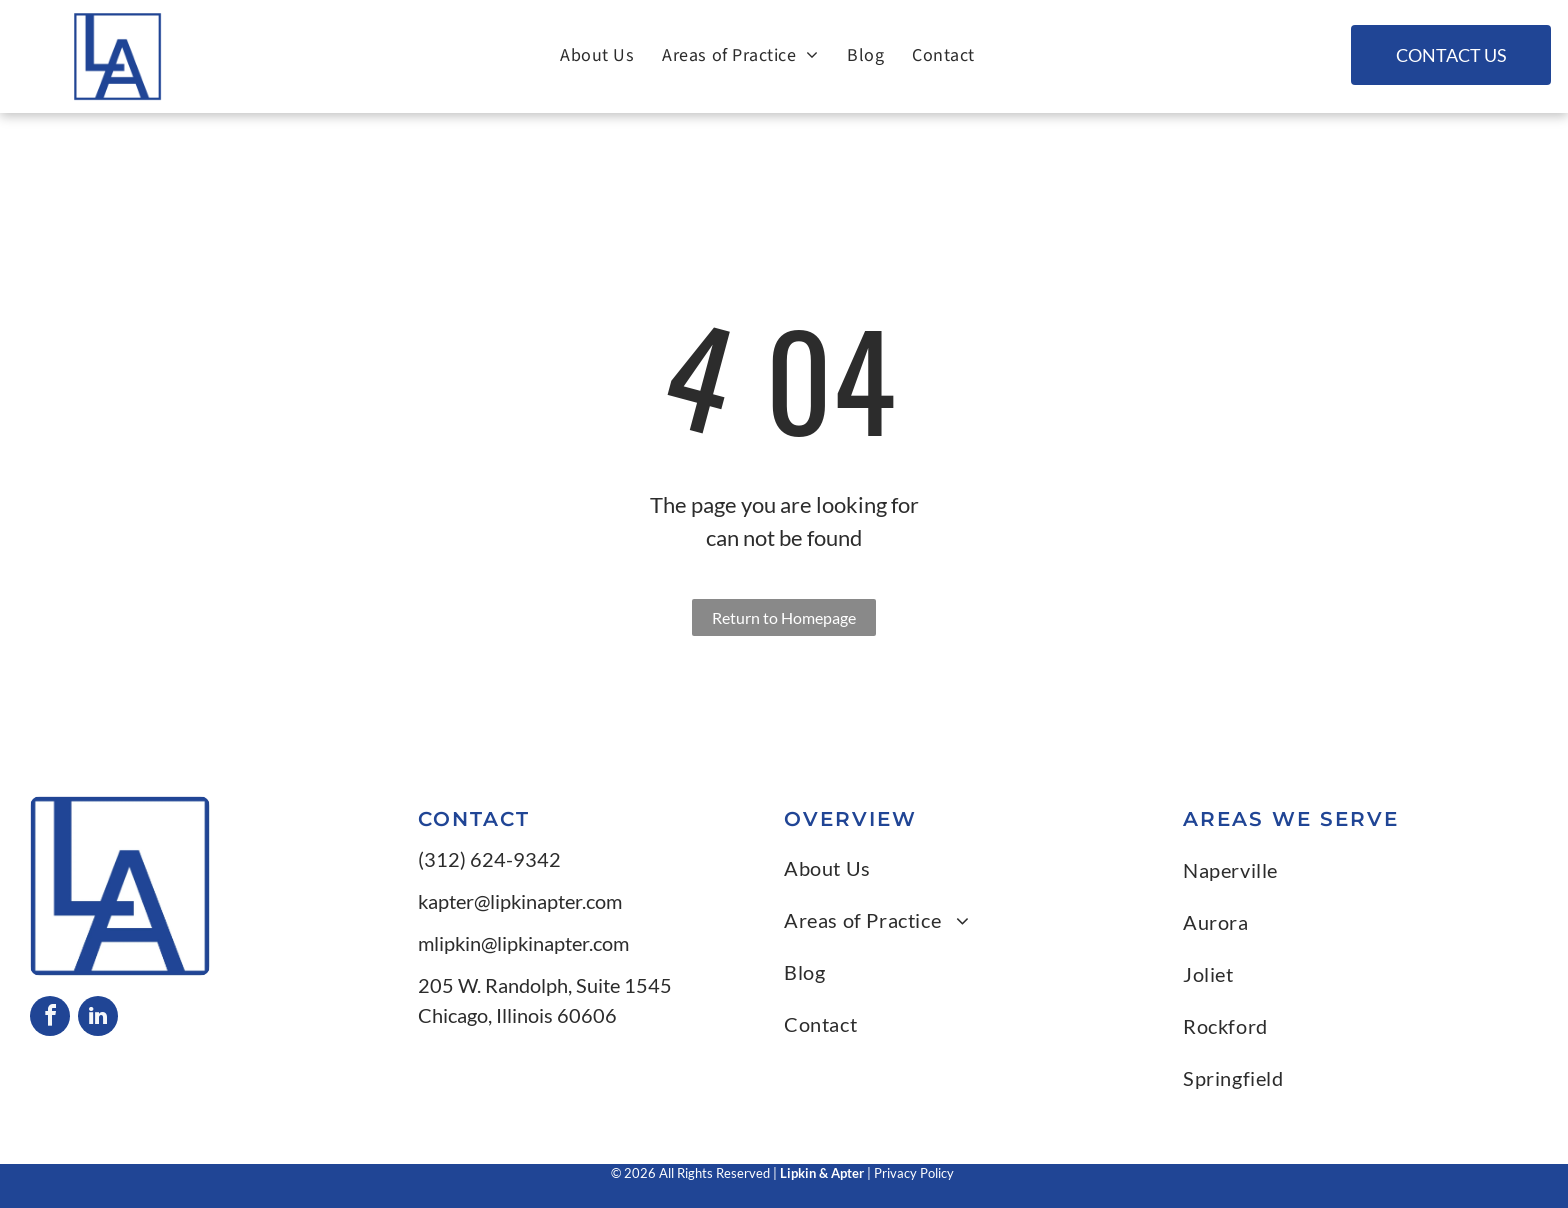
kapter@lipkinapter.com (520, 901)
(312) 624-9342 (489, 859)
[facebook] (50, 1018)
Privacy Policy (915, 1173)
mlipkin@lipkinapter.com (523, 943)
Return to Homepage (784, 617)
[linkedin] (98, 1018)
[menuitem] (597, 55)
